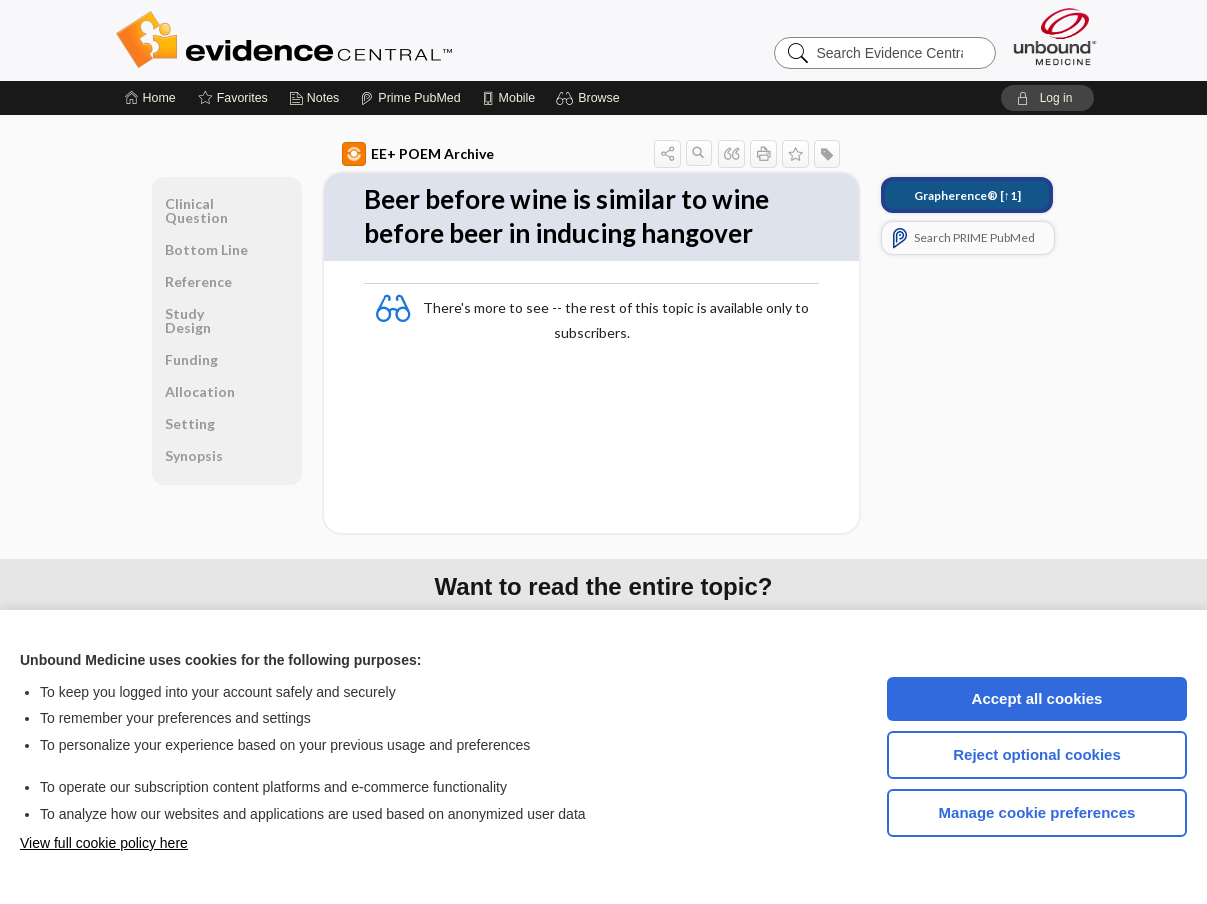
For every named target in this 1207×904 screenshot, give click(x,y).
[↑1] (967, 195)
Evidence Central (364, 40)
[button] (590, 98)
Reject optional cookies (1037, 754)
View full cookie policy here (104, 843)
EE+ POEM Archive (418, 154)
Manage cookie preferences (1037, 812)
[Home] (150, 98)
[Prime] (410, 98)
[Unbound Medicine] (1055, 36)
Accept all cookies (1037, 698)
